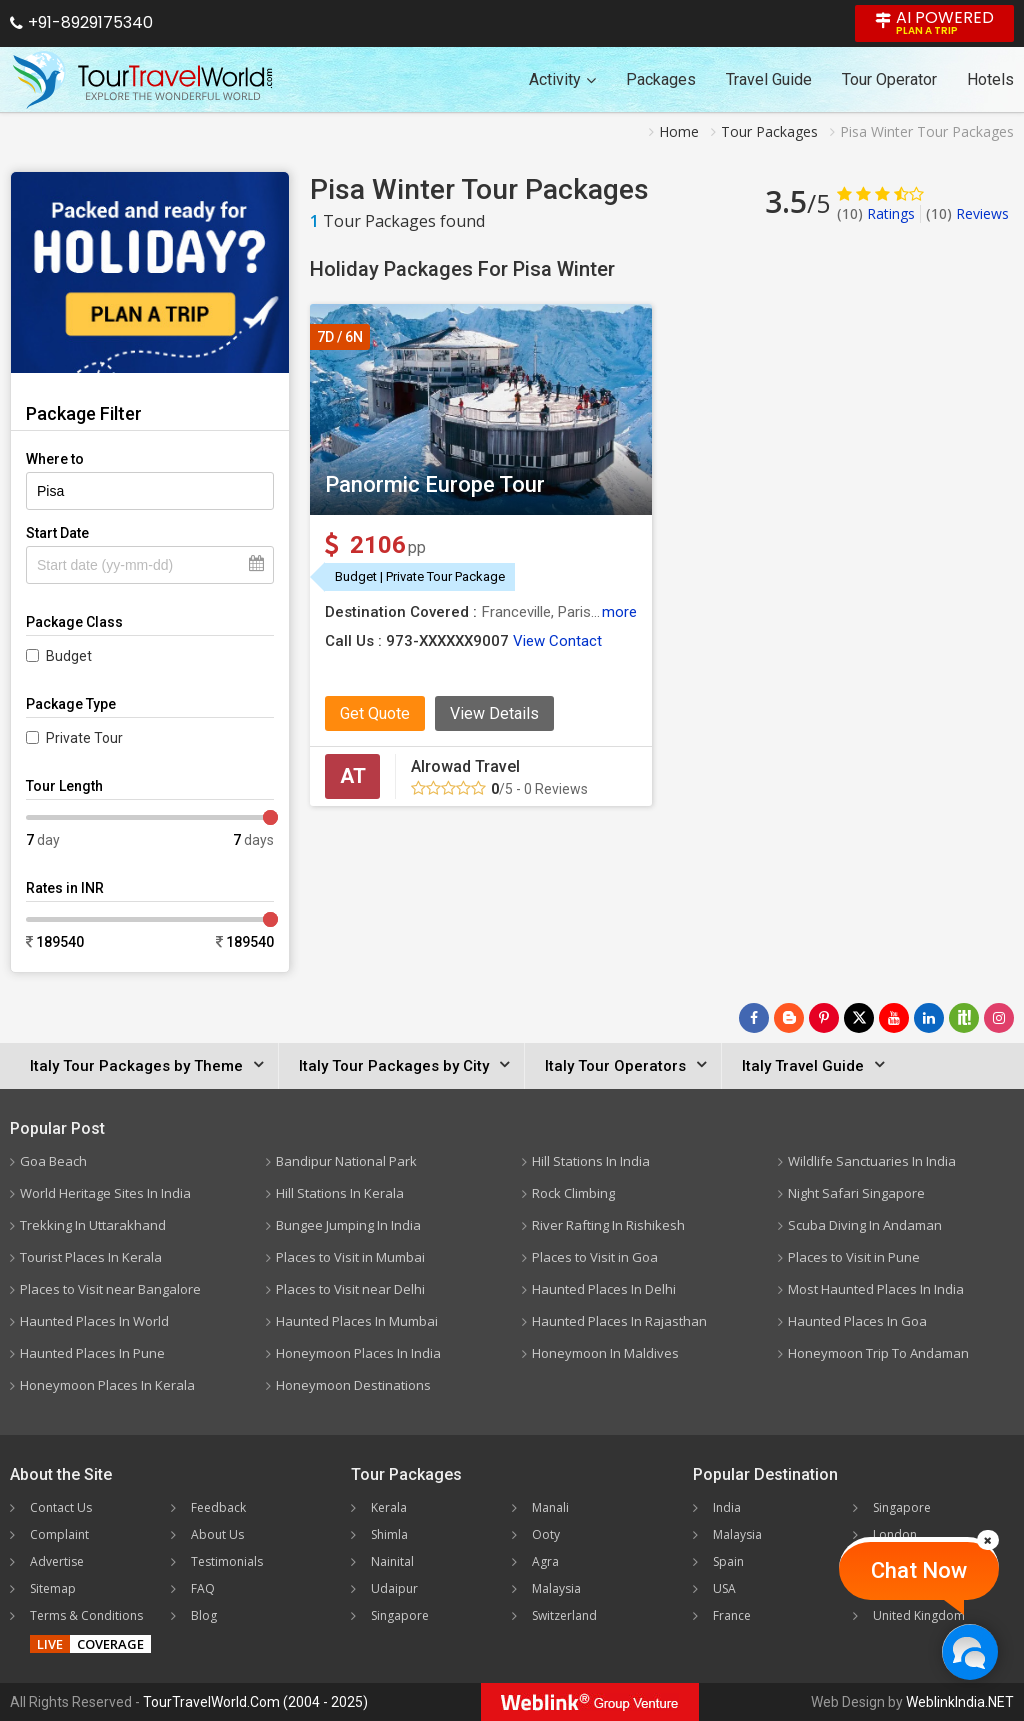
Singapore (400, 1615)
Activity (562, 79)
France (732, 1615)
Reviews (967, 213)
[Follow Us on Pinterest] (824, 1018)
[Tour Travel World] (142, 80)
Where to (55, 459)
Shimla (389, 1534)
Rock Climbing (573, 1193)
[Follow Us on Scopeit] (964, 1018)
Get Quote (375, 713)
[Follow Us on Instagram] (999, 1018)
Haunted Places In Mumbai (357, 1321)
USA (724, 1588)
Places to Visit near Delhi (350, 1289)
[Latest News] (789, 1018)
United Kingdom (919, 1615)
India (727, 1507)
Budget (69, 656)
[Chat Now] (969, 1651)
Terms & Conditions (86, 1615)
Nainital (392, 1561)
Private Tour (84, 738)
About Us (217, 1534)
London (895, 1534)
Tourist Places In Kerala (91, 1257)
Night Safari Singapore (856, 1193)
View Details (494, 713)
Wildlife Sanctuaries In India (872, 1161)
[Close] (988, 1540)
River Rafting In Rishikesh (608, 1225)
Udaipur (394, 1588)
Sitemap (53, 1588)
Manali (550, 1507)
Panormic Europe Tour (435, 484)
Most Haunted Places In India (876, 1289)
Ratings (876, 213)
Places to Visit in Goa (595, 1257)
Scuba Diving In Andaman (865, 1225)
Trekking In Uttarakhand (93, 1225)
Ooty (546, 1534)
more (619, 612)
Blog (204, 1615)
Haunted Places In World (94, 1321)
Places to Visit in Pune (854, 1257)
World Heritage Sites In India (105, 1193)
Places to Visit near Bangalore (110, 1289)
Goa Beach (53, 1161)
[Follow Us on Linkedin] (929, 1018)
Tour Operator (889, 79)
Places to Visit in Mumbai (350, 1257)
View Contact (557, 641)
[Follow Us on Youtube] (894, 1018)
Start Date (57, 533)
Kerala (389, 1507)
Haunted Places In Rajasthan (619, 1321)
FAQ (203, 1588)
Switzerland (564, 1615)
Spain (728, 1561)
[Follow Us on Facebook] (754, 1018)
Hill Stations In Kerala (340, 1193)
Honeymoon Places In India (358, 1353)
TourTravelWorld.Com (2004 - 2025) (255, 1702)
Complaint (59, 1534)
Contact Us (61, 1507)
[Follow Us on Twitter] (859, 1018)
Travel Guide (769, 79)
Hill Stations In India (591, 1161)
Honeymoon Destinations (353, 1385)
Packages (661, 79)
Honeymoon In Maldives (605, 1353)
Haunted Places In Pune (92, 1353)
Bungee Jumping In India (348, 1225)
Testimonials (227, 1561)
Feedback (218, 1507)
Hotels (990, 79)
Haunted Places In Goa (857, 1321)
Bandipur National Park (346, 1161)
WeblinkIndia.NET (960, 1702)
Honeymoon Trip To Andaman (878, 1353)
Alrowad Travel (465, 766)
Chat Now (919, 1570)
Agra (545, 1561)
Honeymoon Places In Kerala (107, 1385)
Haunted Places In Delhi (604, 1289)
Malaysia (556, 1588)
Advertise (57, 1561)
